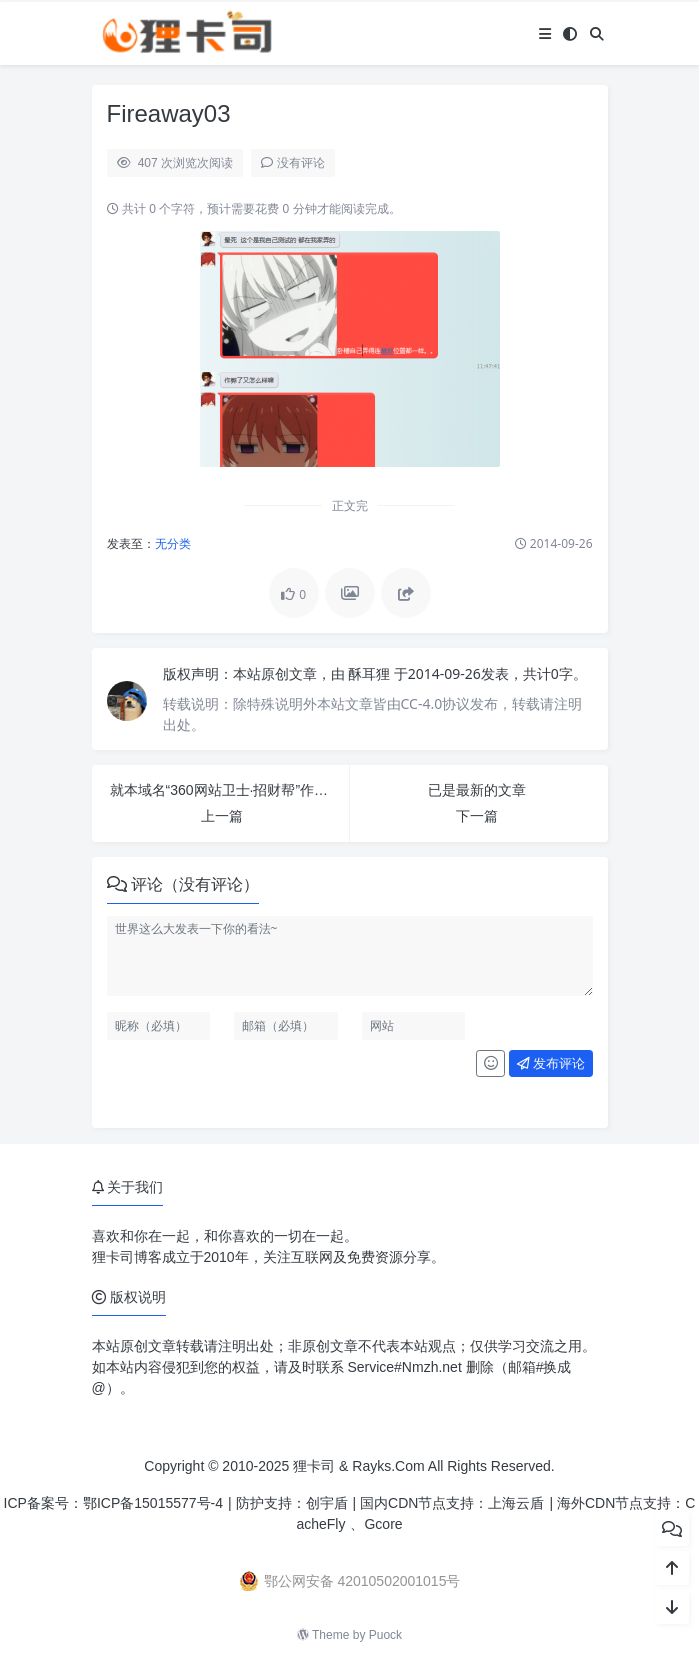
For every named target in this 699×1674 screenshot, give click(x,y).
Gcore (383, 1524)
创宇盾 (327, 1503)
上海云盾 (516, 1503)
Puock (385, 1635)
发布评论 (551, 1063)
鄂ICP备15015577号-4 (153, 1503)
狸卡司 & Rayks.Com (358, 1466)
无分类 (173, 543)
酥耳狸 (371, 673)
